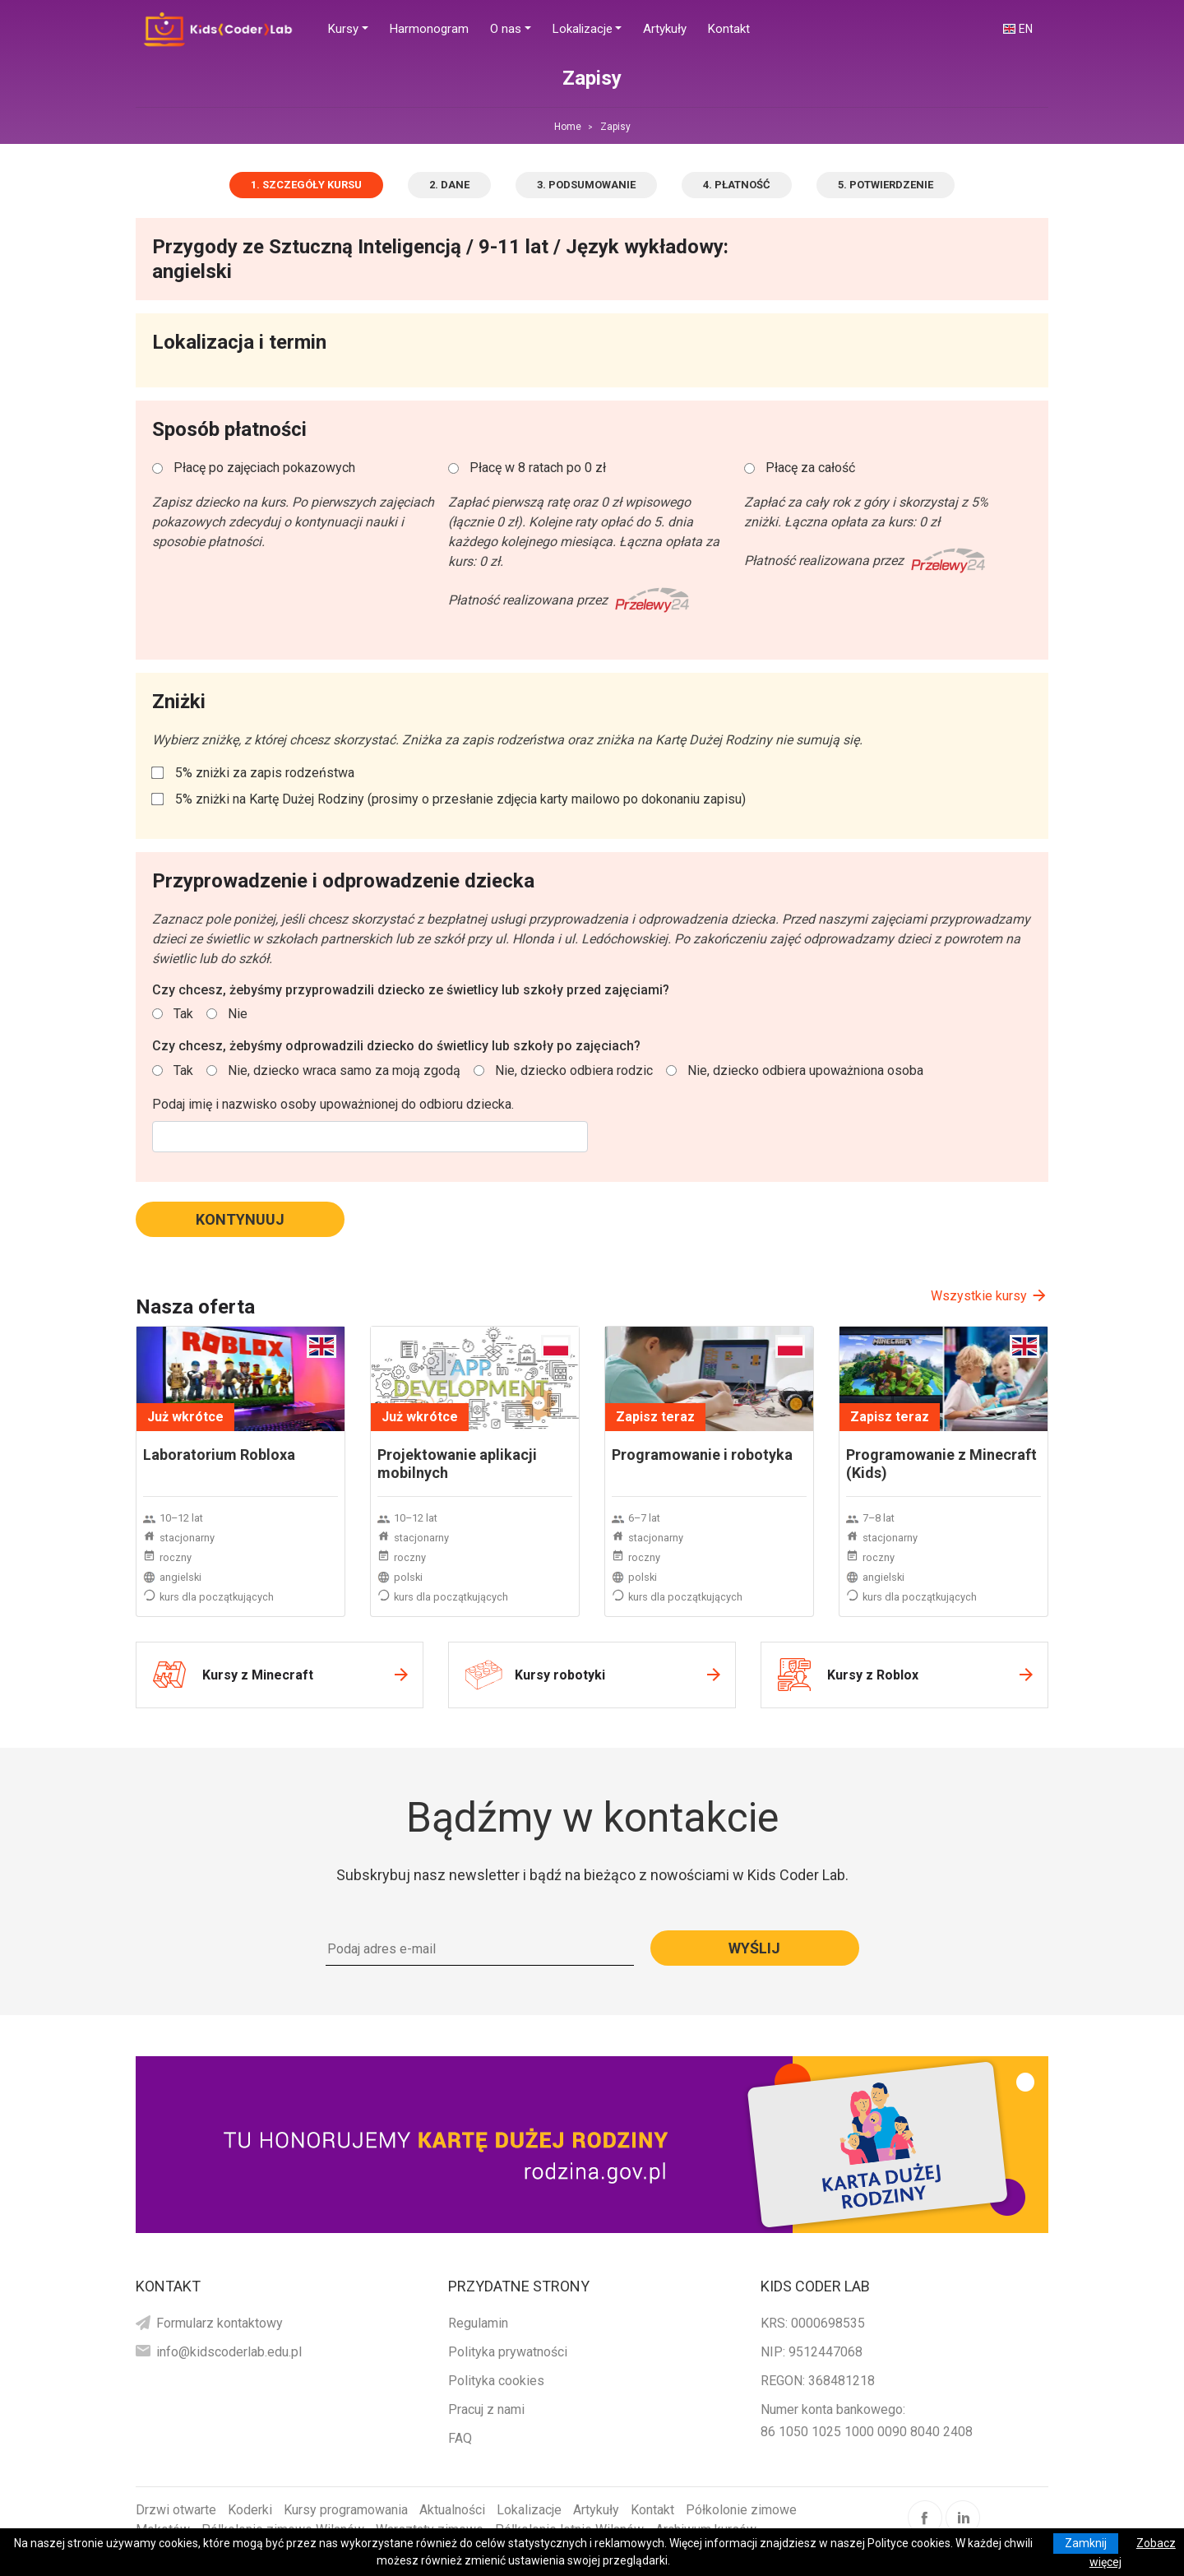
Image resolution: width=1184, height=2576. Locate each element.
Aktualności (452, 2510)
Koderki (250, 2510)
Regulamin (478, 2323)
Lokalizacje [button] (583, 28)
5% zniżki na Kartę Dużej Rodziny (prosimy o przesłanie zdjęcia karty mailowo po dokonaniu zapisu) (460, 799)
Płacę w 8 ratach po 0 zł (537, 467)
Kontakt (652, 2510)
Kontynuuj (240, 1219)
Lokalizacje (529, 2510)
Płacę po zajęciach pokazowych (264, 467)
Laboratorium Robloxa (219, 1454)
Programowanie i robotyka (702, 1454)
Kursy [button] (343, 28)
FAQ (460, 2438)
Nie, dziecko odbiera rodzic (574, 1070)
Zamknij (1086, 2543)
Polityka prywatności (507, 2352)
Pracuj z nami (486, 2409)
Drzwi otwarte (176, 2510)
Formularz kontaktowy (219, 2323)
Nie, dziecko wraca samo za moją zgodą (344, 1070)
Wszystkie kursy (979, 1296)
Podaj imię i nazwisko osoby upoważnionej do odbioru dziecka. (333, 1104)
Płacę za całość (810, 467)
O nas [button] (505, 28)
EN (1026, 28)
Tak (183, 1014)
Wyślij (754, 1948)
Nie (237, 1014)
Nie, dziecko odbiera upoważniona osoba (805, 1070)
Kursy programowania (346, 2510)
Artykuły (596, 2510)
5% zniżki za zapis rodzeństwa (264, 773)
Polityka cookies (496, 2380)
